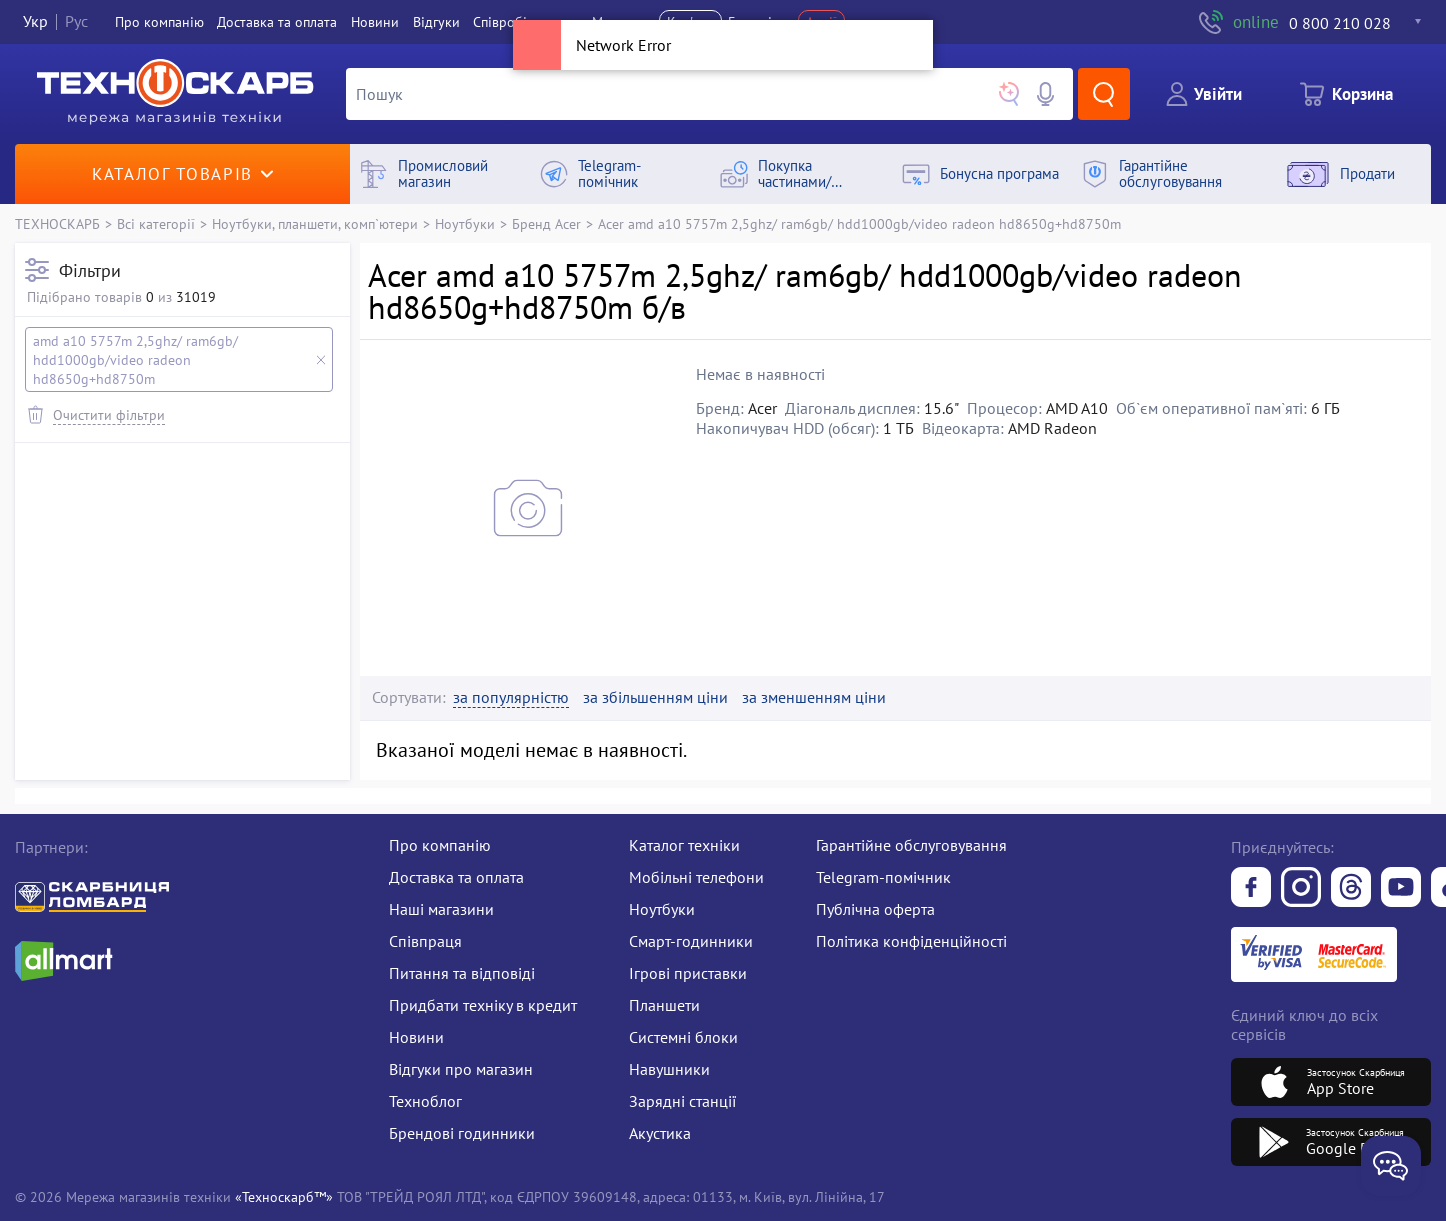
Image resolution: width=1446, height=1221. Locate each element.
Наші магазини (441, 909)
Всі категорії (156, 223)
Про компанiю (159, 22)
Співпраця (425, 941)
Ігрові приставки (688, 973)
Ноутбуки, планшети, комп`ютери (315, 223)
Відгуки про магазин (461, 1069)
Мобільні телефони (696, 877)
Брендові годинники (462, 1133)
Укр (35, 22)
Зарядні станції (682, 1101)
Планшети (664, 1005)
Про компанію (440, 845)
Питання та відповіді (462, 973)
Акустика (660, 1133)
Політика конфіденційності (911, 941)
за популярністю (511, 697)
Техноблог (425, 1101)
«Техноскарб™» (284, 1196)
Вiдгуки (436, 22)
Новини (375, 22)
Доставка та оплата (277, 22)
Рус (76, 22)
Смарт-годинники (691, 941)
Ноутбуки (465, 223)
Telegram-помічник (883, 877)
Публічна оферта (875, 909)
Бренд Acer (546, 223)
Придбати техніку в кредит (483, 1005)
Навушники (669, 1069)
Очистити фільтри (109, 414)
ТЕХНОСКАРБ (57, 223)
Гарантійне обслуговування (911, 845)
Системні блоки (683, 1037)
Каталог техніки (684, 845)
